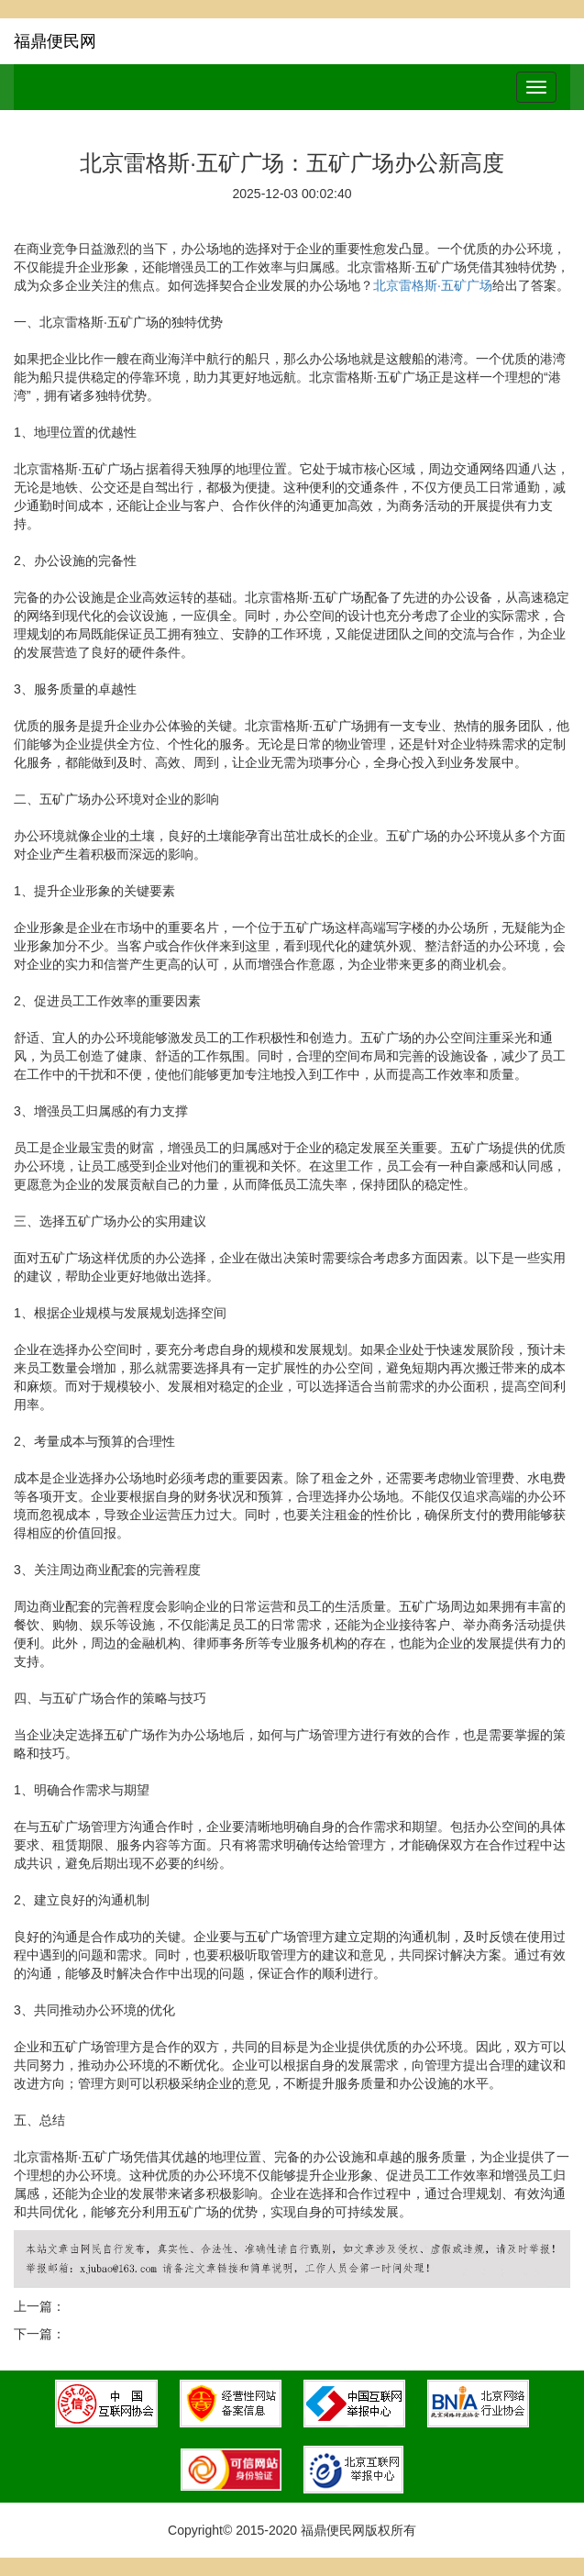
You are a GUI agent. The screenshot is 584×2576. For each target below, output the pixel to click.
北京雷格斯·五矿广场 (432, 285)
